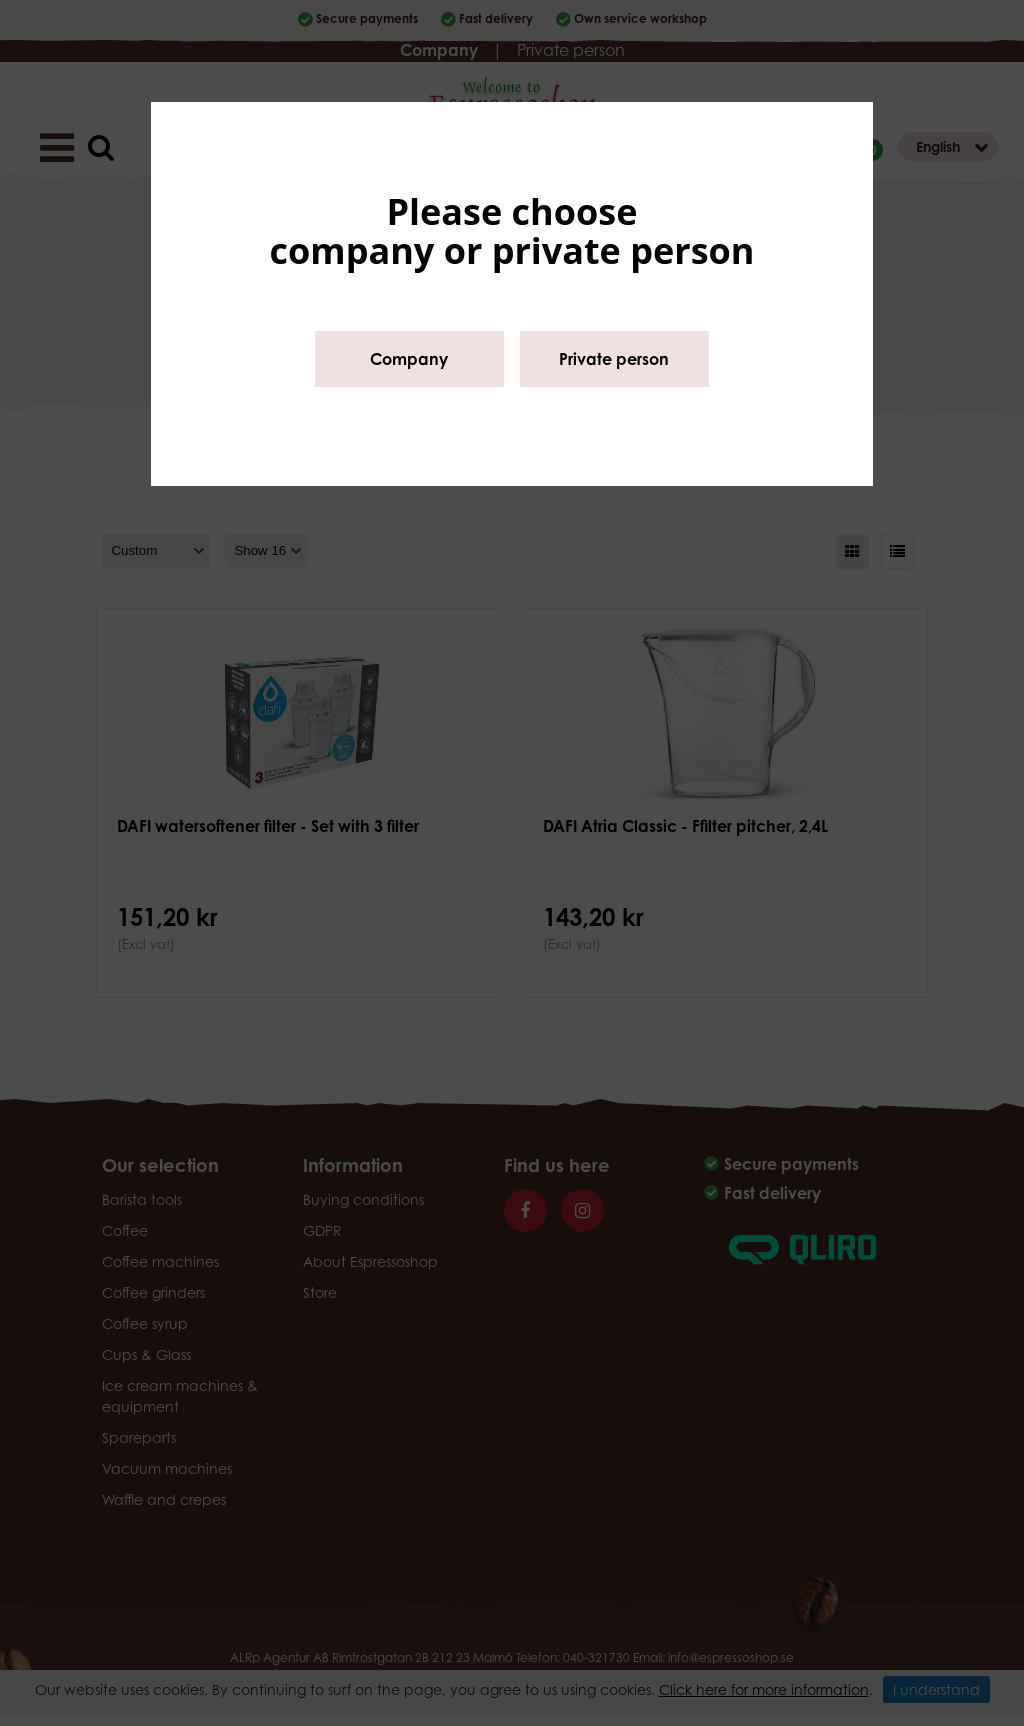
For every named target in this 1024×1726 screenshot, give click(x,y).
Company (409, 359)
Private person (614, 359)
